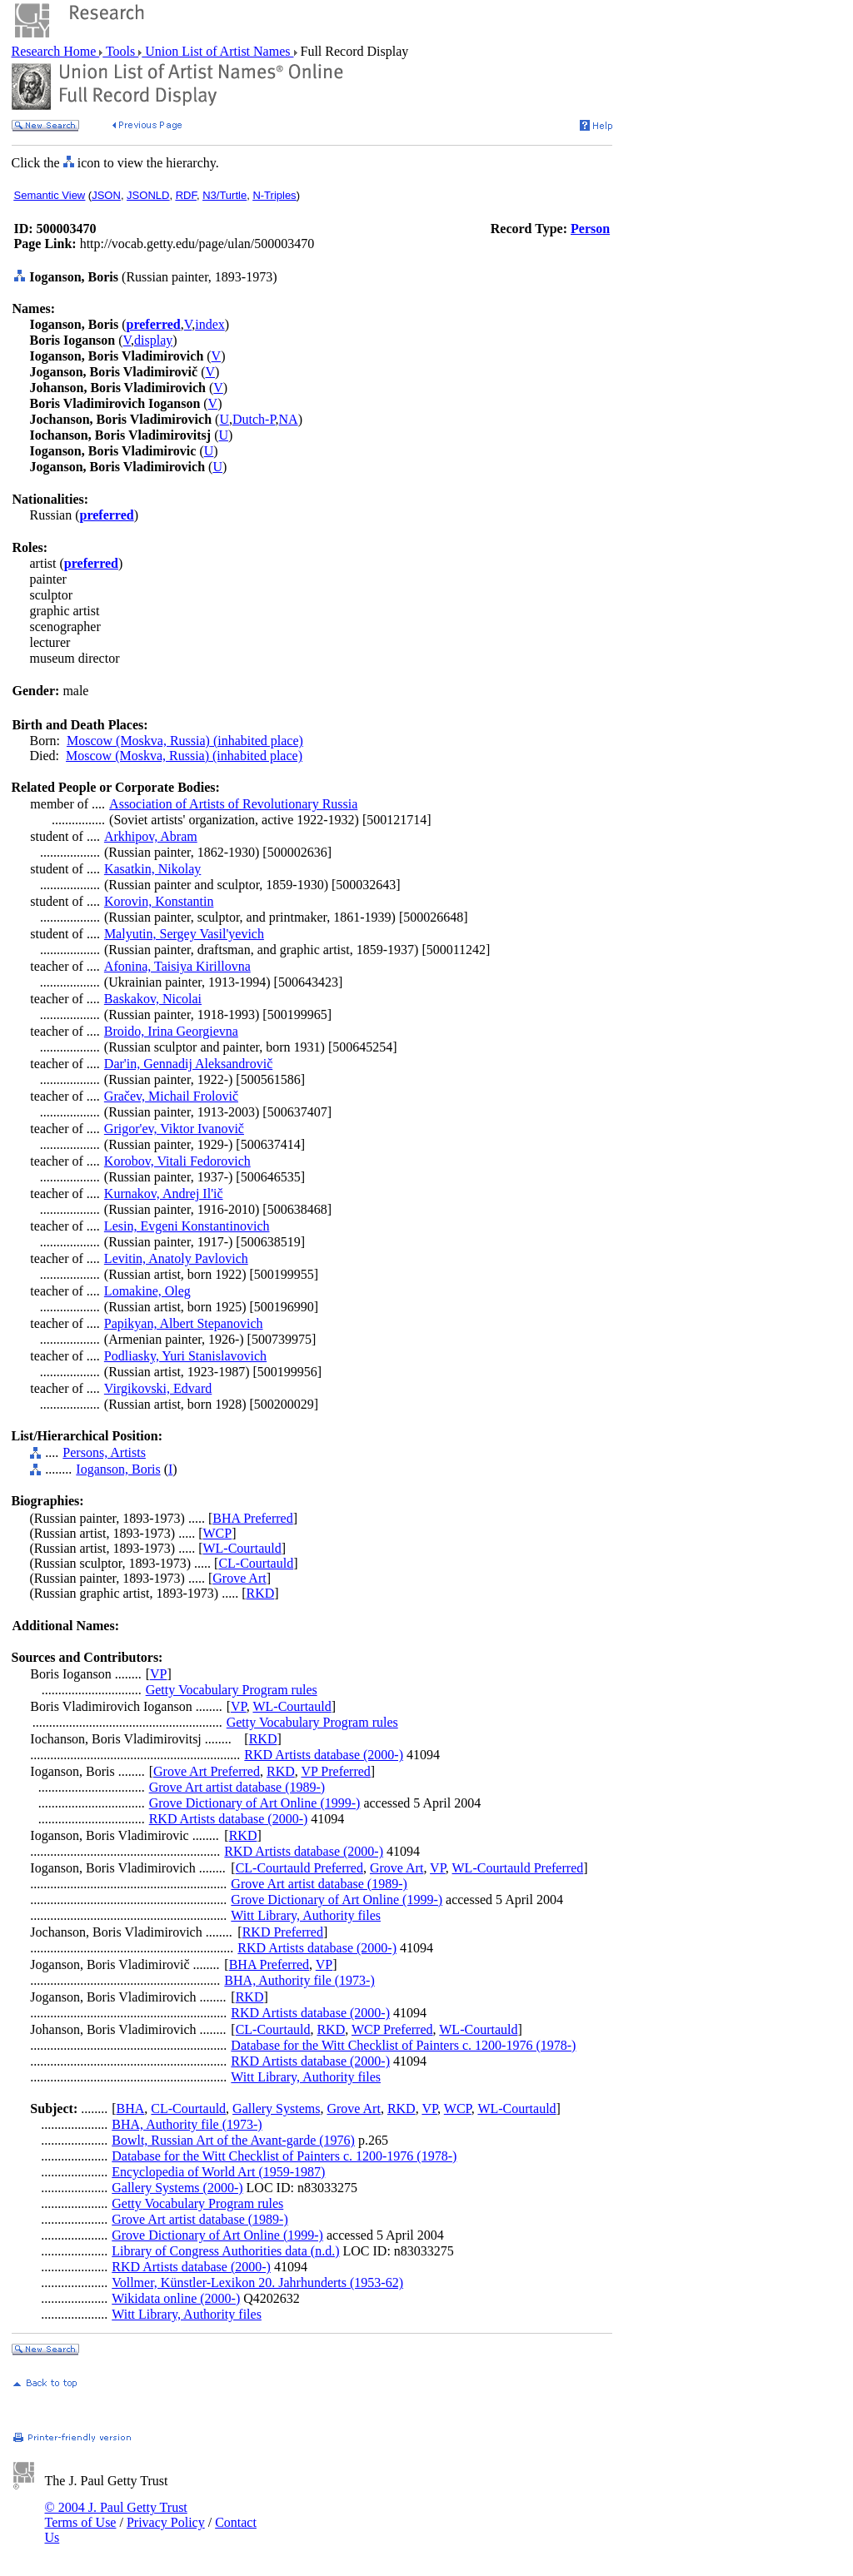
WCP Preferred (392, 2029)
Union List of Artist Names (217, 51)
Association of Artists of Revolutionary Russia (233, 804)
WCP (217, 1533)
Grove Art (239, 1578)
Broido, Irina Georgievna (171, 1031)
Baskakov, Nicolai (153, 999)
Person (590, 228)
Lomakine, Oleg (147, 1291)
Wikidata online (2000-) (176, 2298)
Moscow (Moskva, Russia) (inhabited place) (185, 741)
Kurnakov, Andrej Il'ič (163, 1193)
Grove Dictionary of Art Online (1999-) (255, 1803)
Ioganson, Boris (118, 1469)
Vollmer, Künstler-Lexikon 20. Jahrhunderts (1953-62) (257, 2282)
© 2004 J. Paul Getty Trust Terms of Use (116, 2514)
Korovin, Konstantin (159, 901)
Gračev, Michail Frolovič (171, 1096)
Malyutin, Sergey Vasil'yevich (184, 934)
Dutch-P (254, 419)
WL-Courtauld (241, 1548)
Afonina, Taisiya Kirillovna (177, 966)
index (210, 324)
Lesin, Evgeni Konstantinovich (187, 1226)
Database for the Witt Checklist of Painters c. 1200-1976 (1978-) (403, 2045)
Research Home (56, 51)
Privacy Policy (166, 2522)
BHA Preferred (252, 1518)
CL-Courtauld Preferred (299, 1868)
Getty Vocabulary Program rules (231, 1690)
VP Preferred (335, 1771)
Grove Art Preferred (206, 1771)
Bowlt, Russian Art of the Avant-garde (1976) (233, 2140)
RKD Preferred (282, 1932)
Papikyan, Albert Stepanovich (183, 1323)
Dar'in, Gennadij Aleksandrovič (188, 1064)
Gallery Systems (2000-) (177, 2188)
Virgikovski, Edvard (158, 1388)
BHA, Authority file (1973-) (299, 1980)
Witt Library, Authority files (306, 1915)
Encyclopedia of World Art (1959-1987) (218, 2172)
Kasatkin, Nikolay (152, 869)
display (153, 340)
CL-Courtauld (255, 1563)
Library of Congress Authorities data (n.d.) (225, 2251)
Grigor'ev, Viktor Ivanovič (174, 1128)
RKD (260, 1593)
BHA (131, 2108)
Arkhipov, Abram (150, 836)
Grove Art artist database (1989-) (237, 1787)
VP (158, 1674)
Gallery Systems (276, 2108)
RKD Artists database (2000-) (323, 1755)
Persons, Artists (104, 1452)
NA (288, 419)
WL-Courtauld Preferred (518, 1868)
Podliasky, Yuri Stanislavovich (185, 1356)
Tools (120, 51)
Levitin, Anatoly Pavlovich (176, 1258)
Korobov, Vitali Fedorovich (177, 1161)
